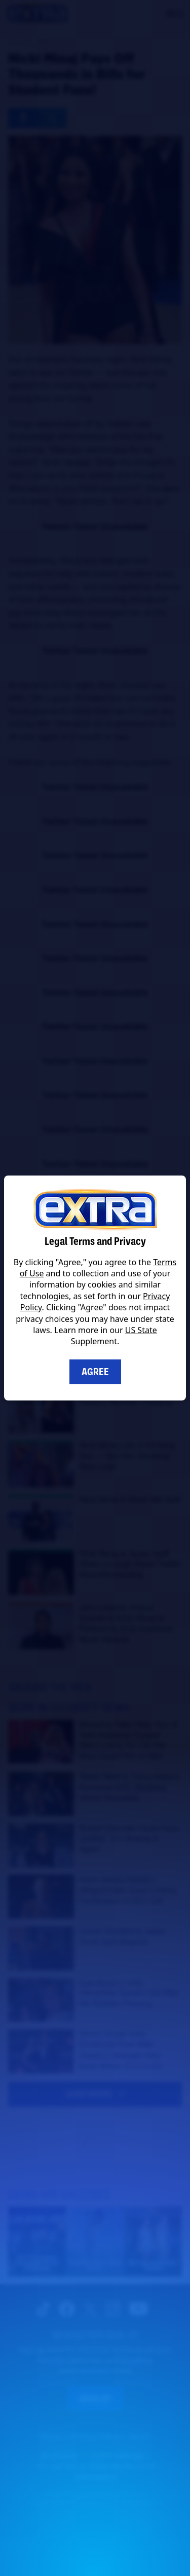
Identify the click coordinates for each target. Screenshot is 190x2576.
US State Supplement (114, 1335)
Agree (95, 1372)
